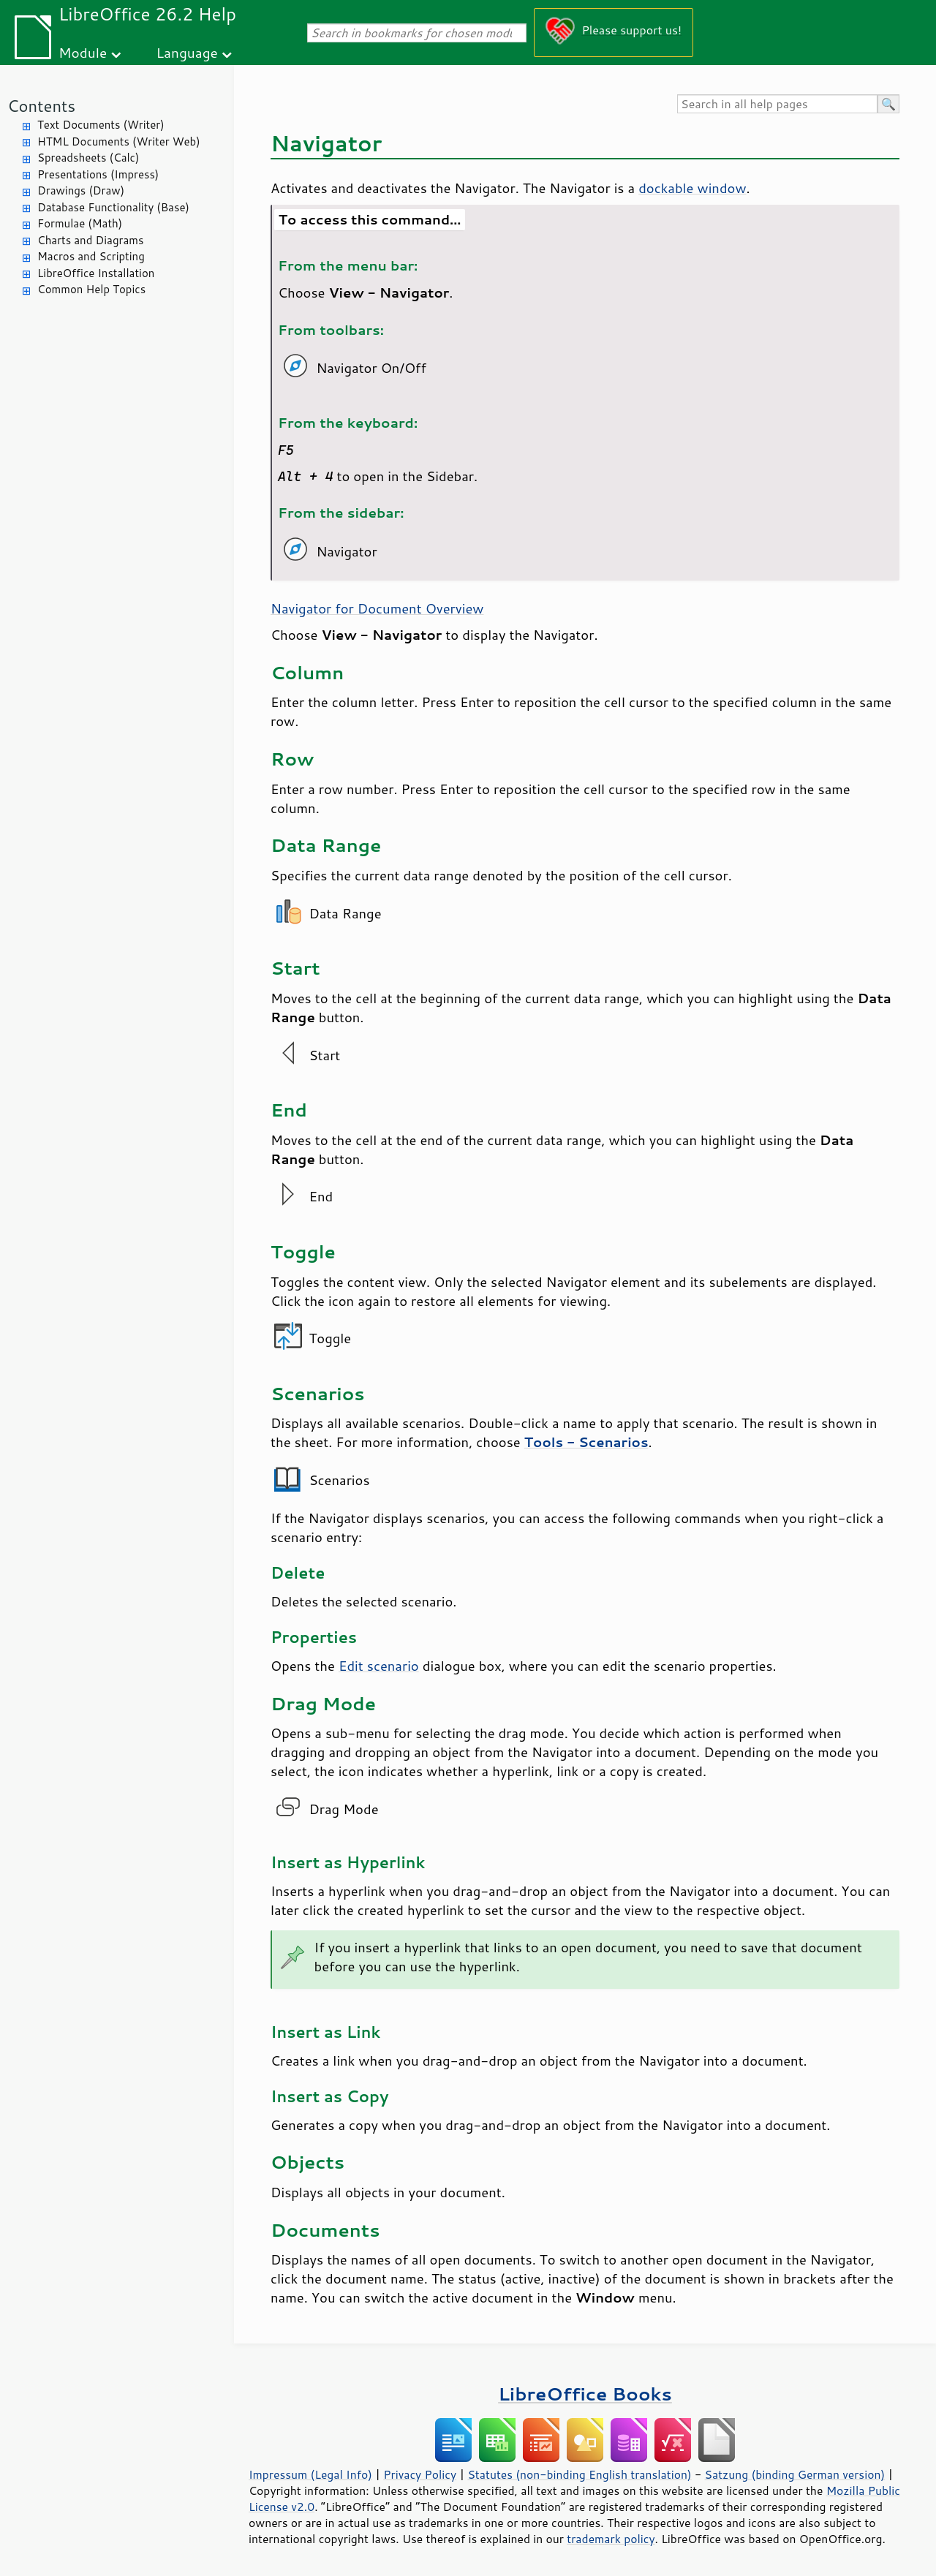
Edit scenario (379, 1665)
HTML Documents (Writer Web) (118, 141)
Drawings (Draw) (80, 190)
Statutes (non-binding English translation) (579, 2474)
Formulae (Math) (79, 223)
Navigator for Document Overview (377, 608)
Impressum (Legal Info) (310, 2474)
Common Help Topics (91, 289)
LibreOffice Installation (95, 273)
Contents (41, 105)
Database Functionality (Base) (113, 207)
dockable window (692, 187)
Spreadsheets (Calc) (88, 157)
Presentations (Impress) (98, 174)
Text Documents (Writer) (101, 124)
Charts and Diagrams (90, 240)
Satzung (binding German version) (795, 2474)
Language (187, 52)
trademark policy (610, 2539)
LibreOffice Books (585, 2393)
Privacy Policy (419, 2474)
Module (82, 52)
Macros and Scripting (91, 256)
